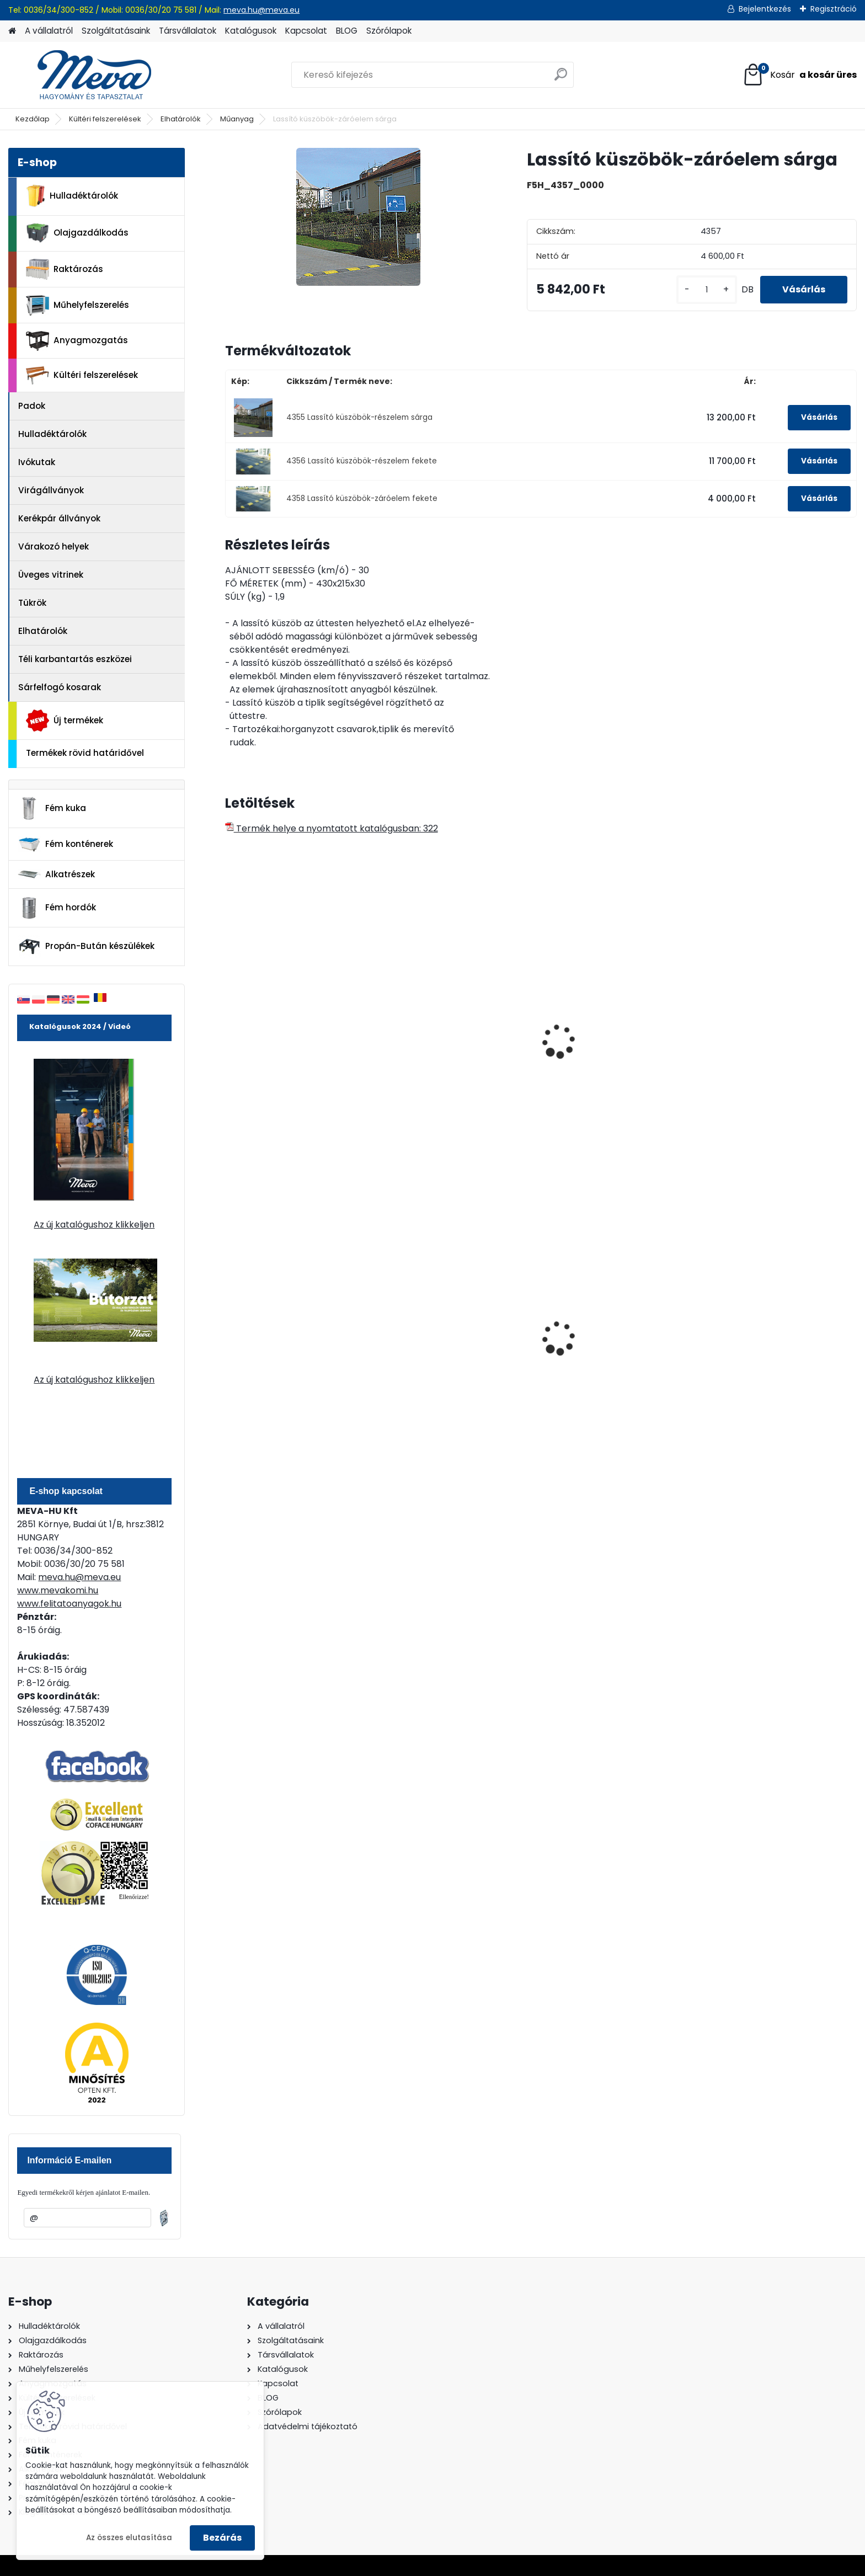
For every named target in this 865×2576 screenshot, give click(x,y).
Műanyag (237, 119)
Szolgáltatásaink (116, 30)
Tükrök (32, 603)
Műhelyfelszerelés (77, 305)
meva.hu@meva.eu (261, 9)
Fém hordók (57, 908)
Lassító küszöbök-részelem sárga (291, 1017)
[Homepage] (12, 31)
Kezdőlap (32, 119)
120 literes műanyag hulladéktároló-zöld (755, 1352)
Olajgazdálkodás (77, 233)
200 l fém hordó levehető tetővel (605, 1352)
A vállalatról (49, 30)
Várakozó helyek (53, 546)
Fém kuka (52, 808)
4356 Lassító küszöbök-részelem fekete (361, 461)
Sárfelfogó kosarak (59, 687)
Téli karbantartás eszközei (75, 659)
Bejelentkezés (765, 8)
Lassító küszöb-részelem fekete (446, 1017)
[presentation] (229, 1029)
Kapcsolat (306, 30)
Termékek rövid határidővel (85, 753)
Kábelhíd (572, 1057)
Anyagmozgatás (77, 341)
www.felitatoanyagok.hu (69, 1603)
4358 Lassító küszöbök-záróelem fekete (361, 498)
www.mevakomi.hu (57, 1590)
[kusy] (707, 290)
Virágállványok (51, 490)
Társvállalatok (187, 30)
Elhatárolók (181, 119)
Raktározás (64, 269)
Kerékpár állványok (59, 518)
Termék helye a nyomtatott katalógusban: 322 (331, 828)
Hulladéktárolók (72, 195)
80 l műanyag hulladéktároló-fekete (458, 1352)
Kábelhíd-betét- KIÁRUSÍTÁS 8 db (777, 1063)
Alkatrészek (56, 874)
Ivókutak (36, 462)
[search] (560, 78)
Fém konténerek (65, 844)
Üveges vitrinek (50, 574)
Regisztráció (833, 8)
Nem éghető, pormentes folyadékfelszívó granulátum (296, 1354)
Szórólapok (389, 30)
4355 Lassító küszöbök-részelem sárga (359, 417)
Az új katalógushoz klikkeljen (94, 1224)
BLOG (346, 30)
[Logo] (84, 75)
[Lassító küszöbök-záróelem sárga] (358, 217)
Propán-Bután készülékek (86, 946)
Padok (31, 406)
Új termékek (64, 721)
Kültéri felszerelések (105, 119)
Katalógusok (250, 30)
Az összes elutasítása (129, 2537)
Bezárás (222, 2537)
